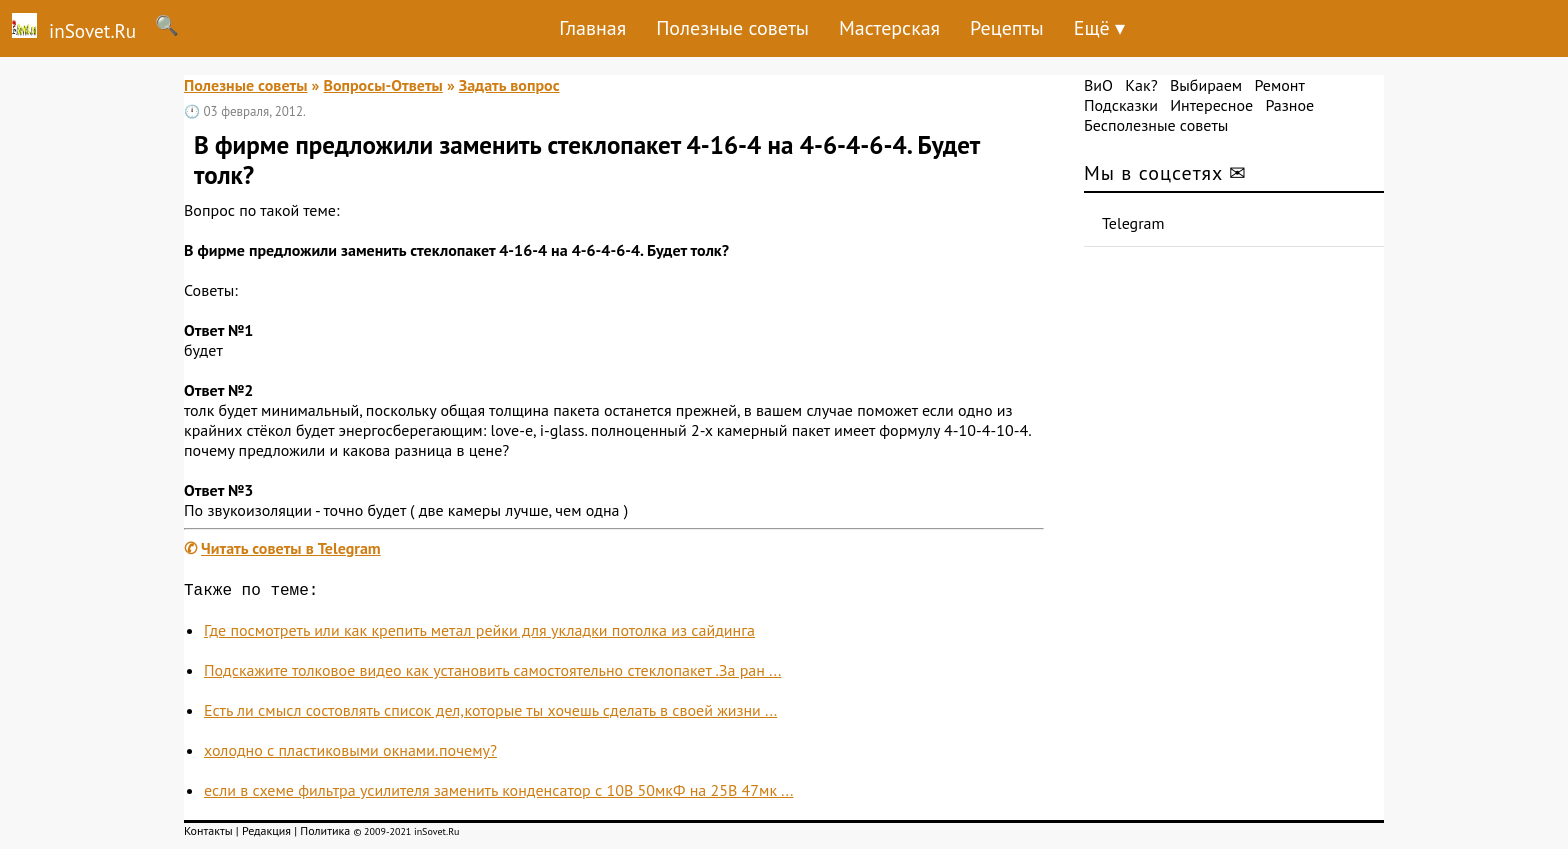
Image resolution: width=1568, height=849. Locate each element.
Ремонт (1279, 85)
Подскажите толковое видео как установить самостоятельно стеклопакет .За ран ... (492, 674)
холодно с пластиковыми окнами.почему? (350, 754)
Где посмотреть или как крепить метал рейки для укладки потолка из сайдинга (479, 634)
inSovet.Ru (68, 28)
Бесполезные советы (1156, 125)
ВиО (1098, 85)
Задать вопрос (509, 85)
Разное (1289, 105)
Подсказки (1121, 105)
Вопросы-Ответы (382, 85)
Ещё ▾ (1099, 28)
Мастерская (889, 28)
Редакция (266, 834)
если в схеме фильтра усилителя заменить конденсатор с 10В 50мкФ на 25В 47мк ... (498, 794)
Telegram (1133, 223)
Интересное (1211, 105)
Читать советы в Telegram (291, 548)
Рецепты (1007, 28)
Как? (1141, 85)
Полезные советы (732, 28)
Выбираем (1206, 85)
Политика (325, 834)
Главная (592, 28)
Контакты (208, 834)
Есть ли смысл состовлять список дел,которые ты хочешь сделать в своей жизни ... (490, 714)
